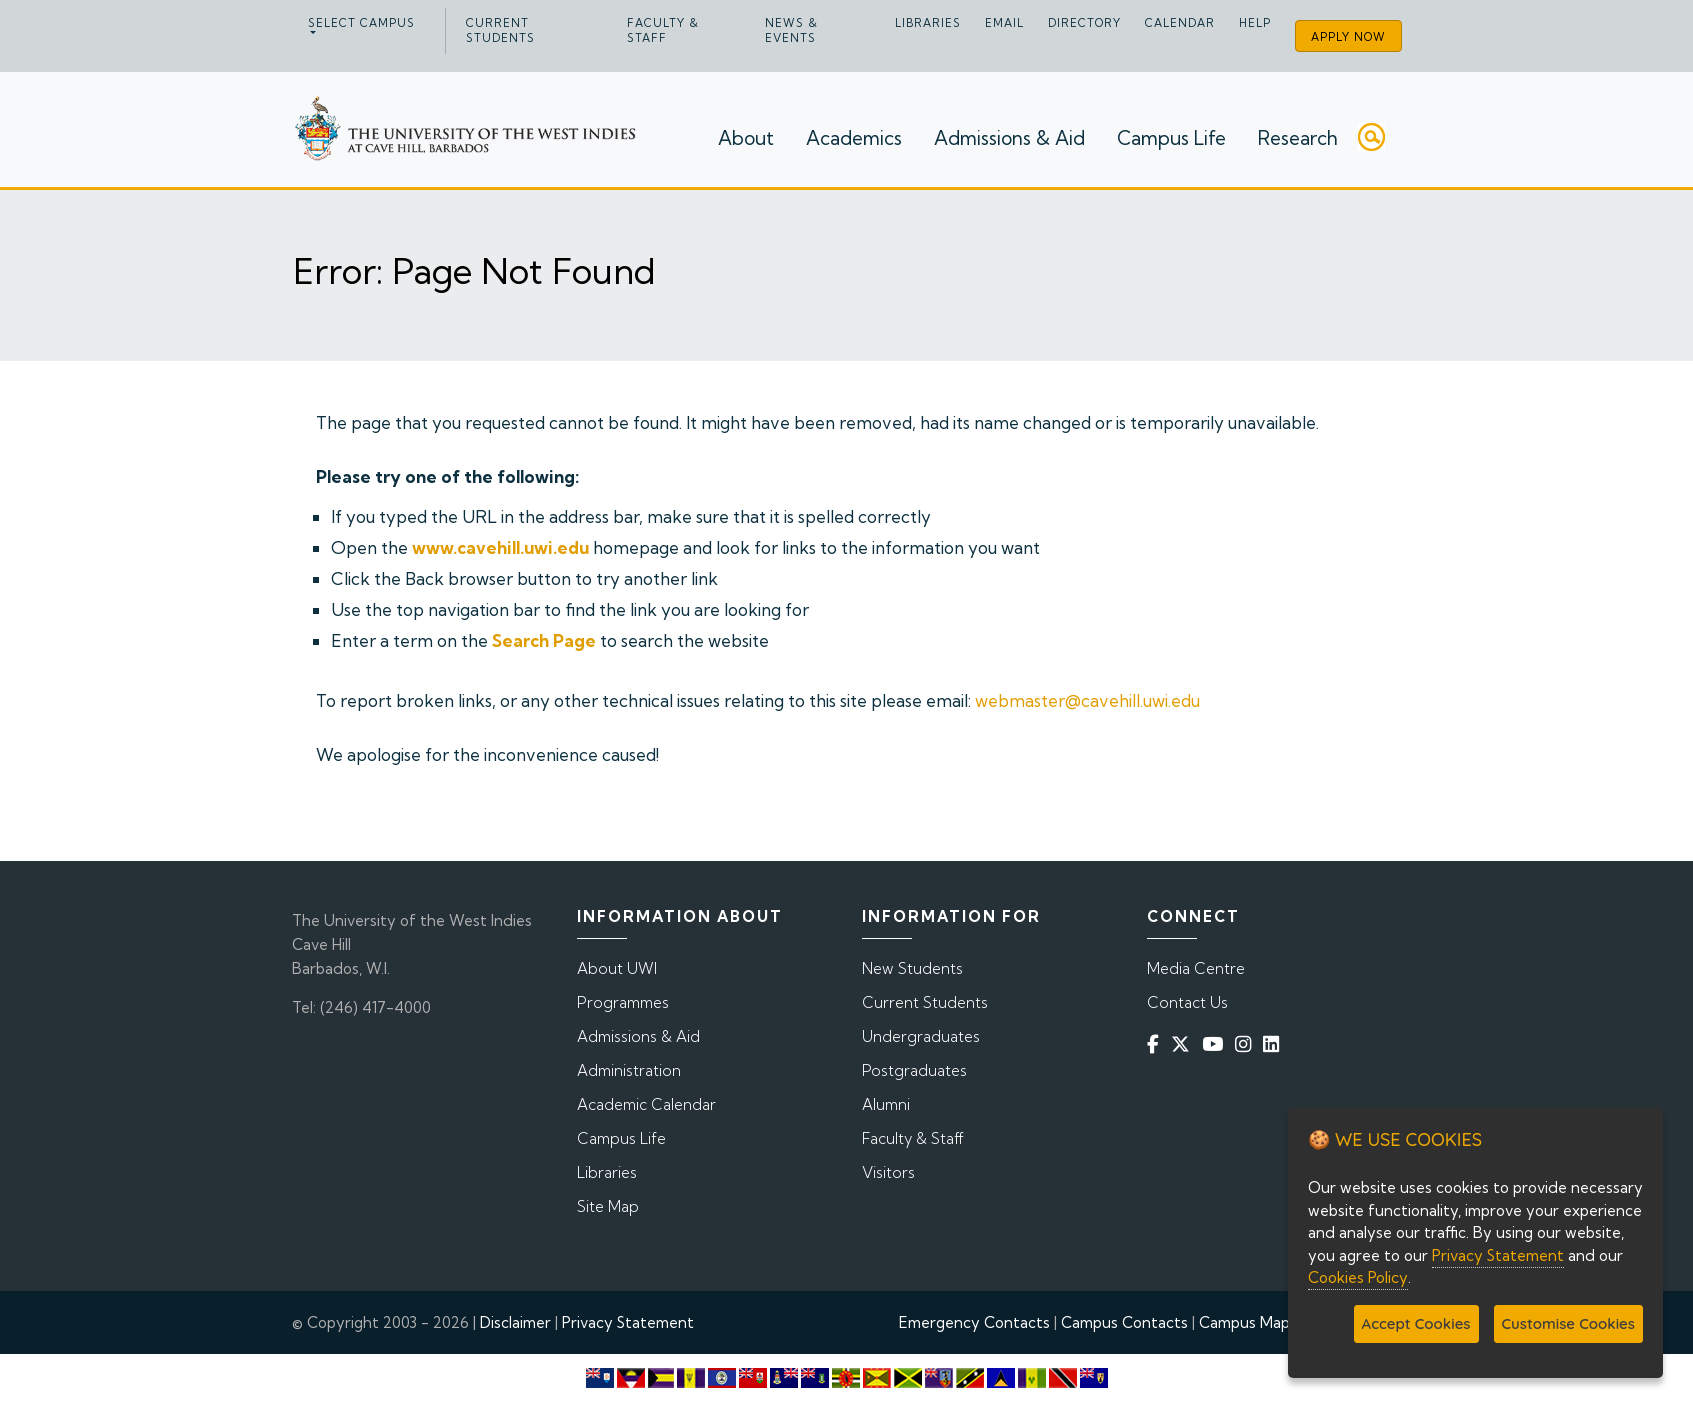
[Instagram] (1247, 1044)
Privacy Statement (628, 1322)
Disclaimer (515, 1322)
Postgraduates (914, 1070)
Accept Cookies (1416, 1323)
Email (1004, 23)
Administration (629, 1070)
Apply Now (1348, 37)
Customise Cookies (1568, 1323)
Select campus (361, 23)
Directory (1084, 23)
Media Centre (1196, 968)
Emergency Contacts (974, 1322)
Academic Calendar (646, 1104)
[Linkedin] (1275, 1044)
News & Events (791, 30)
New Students (912, 968)
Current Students (500, 30)
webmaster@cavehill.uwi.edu (1087, 700)
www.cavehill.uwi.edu (500, 547)
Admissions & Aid (1009, 138)
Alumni (886, 1104)
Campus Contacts (1124, 1322)
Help (1255, 23)
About (746, 138)
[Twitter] (1184, 1044)
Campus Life (1171, 138)
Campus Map (1244, 1322)
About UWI (617, 968)
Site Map (608, 1206)
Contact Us (1187, 1002)
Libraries (928, 23)
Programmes (623, 1002)
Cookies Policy (1358, 1277)
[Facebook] (1157, 1044)
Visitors (888, 1172)
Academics (854, 138)
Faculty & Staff (663, 30)
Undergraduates (921, 1036)
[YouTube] (1216, 1044)
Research (1298, 138)
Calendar (1180, 23)
